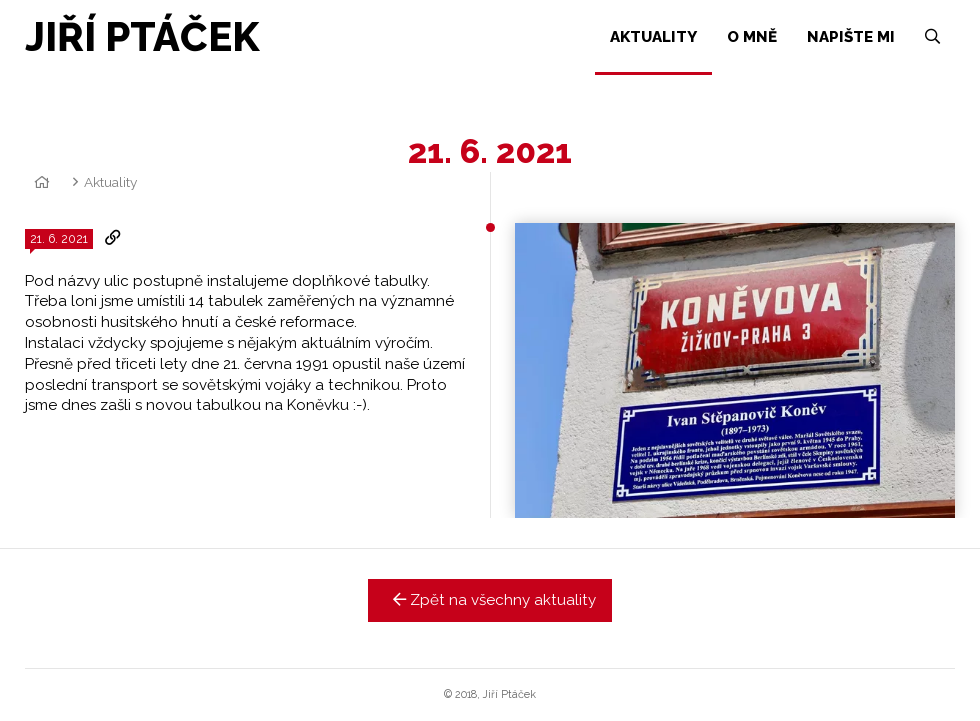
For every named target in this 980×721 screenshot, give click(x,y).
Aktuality (110, 182)
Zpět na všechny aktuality (490, 600)
